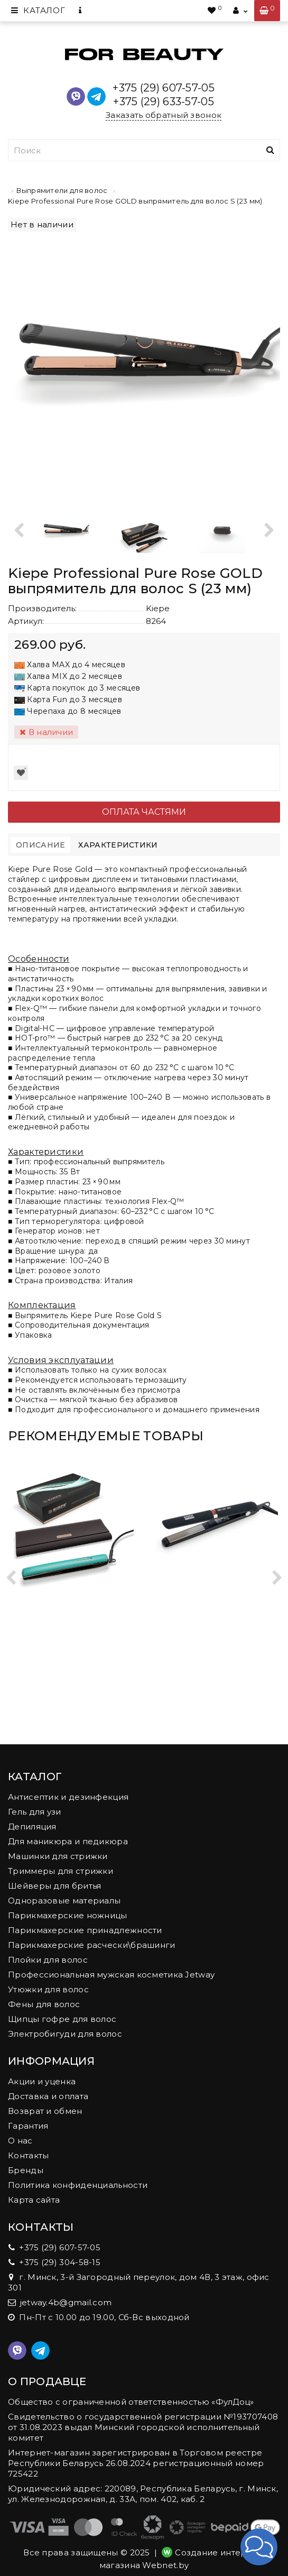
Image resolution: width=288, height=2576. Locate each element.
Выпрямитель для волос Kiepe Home (216, 1613)
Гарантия (28, 2126)
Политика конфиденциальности (77, 2185)
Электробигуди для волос (65, 2034)
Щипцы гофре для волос (62, 2019)
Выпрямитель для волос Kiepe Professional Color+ (71, 1613)
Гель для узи (34, 1812)
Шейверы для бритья (54, 1886)
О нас (20, 2141)
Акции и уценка (42, 2081)
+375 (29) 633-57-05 (163, 101)
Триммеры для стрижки (60, 1871)
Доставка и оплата (48, 2096)
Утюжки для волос (48, 1989)
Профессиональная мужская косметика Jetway (111, 1975)
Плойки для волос (48, 1960)
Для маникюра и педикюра (68, 1841)
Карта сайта (34, 2200)
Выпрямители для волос (61, 190)
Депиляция (32, 1826)
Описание (40, 845)
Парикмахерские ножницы (67, 1915)
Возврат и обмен (45, 2111)
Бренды (25, 2170)
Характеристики (117, 845)
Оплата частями (144, 812)
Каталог (38, 10)
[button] (258, 2546)
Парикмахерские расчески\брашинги (91, 1945)
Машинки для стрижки (58, 1856)
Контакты (28, 2155)
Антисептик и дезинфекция (68, 1797)
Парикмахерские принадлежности (85, 1930)
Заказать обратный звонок (163, 115)
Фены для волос (44, 2004)
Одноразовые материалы (64, 1901)
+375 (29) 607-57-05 (164, 87)
